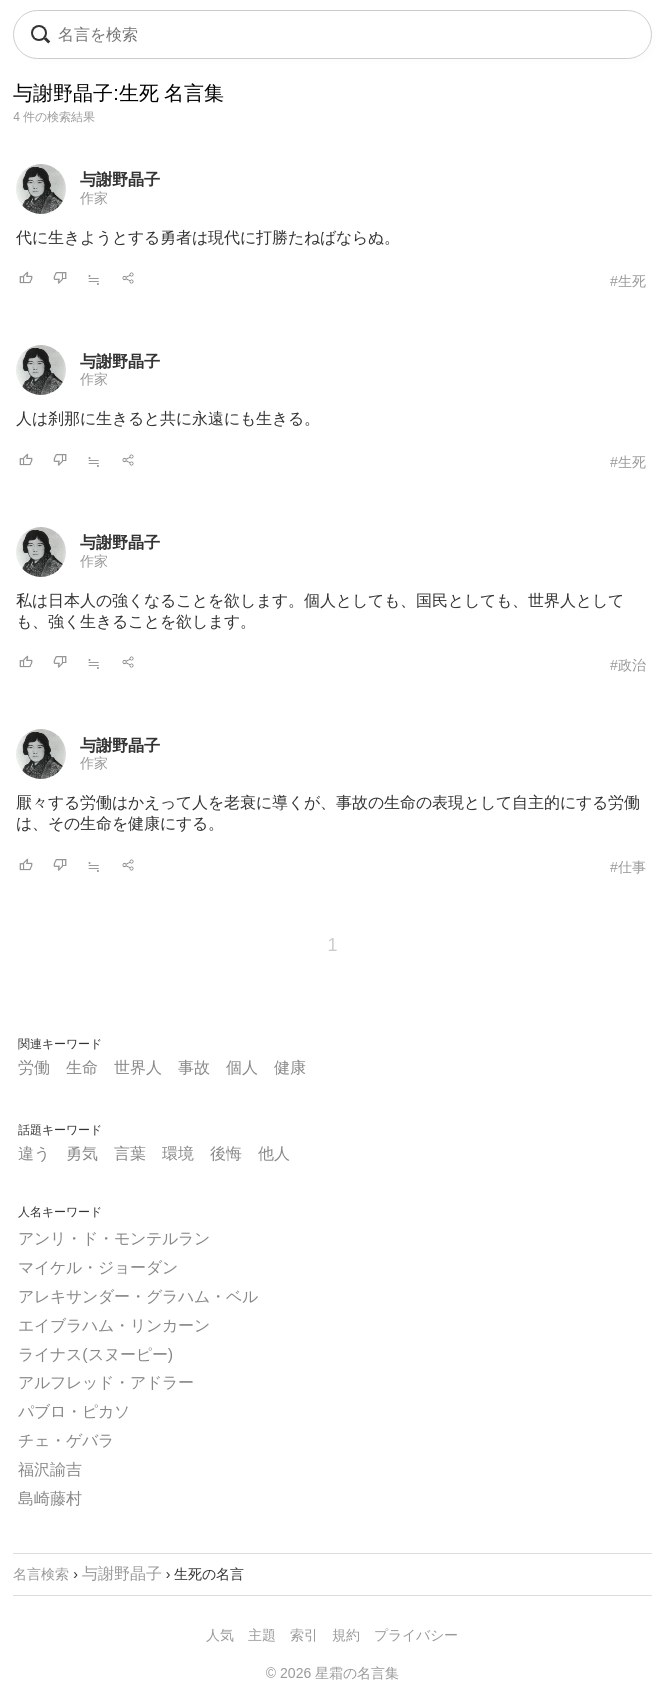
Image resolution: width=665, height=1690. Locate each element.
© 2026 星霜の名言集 (332, 1673)
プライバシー (416, 1635)
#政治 (628, 665)
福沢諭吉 (50, 1469)
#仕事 (628, 867)
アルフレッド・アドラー (106, 1382)
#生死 (628, 281)
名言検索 (41, 1574)
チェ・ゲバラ (66, 1440)
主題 (262, 1635)
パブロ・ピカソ (74, 1411)
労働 (34, 1067)
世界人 (138, 1067)
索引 (304, 1635)
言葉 (130, 1153)
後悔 (226, 1153)
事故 (194, 1067)
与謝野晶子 (120, 179)
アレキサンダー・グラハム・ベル (138, 1296)
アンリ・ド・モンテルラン (114, 1238)
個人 (242, 1067)
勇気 (82, 1153)
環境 (178, 1153)
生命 (82, 1067)
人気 (220, 1635)
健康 (290, 1067)
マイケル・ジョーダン (98, 1267)
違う (34, 1153)
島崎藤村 (50, 1498)
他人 (274, 1153)
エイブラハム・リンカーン (114, 1325)
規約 (346, 1635)
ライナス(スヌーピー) (95, 1354)
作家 (94, 198)
